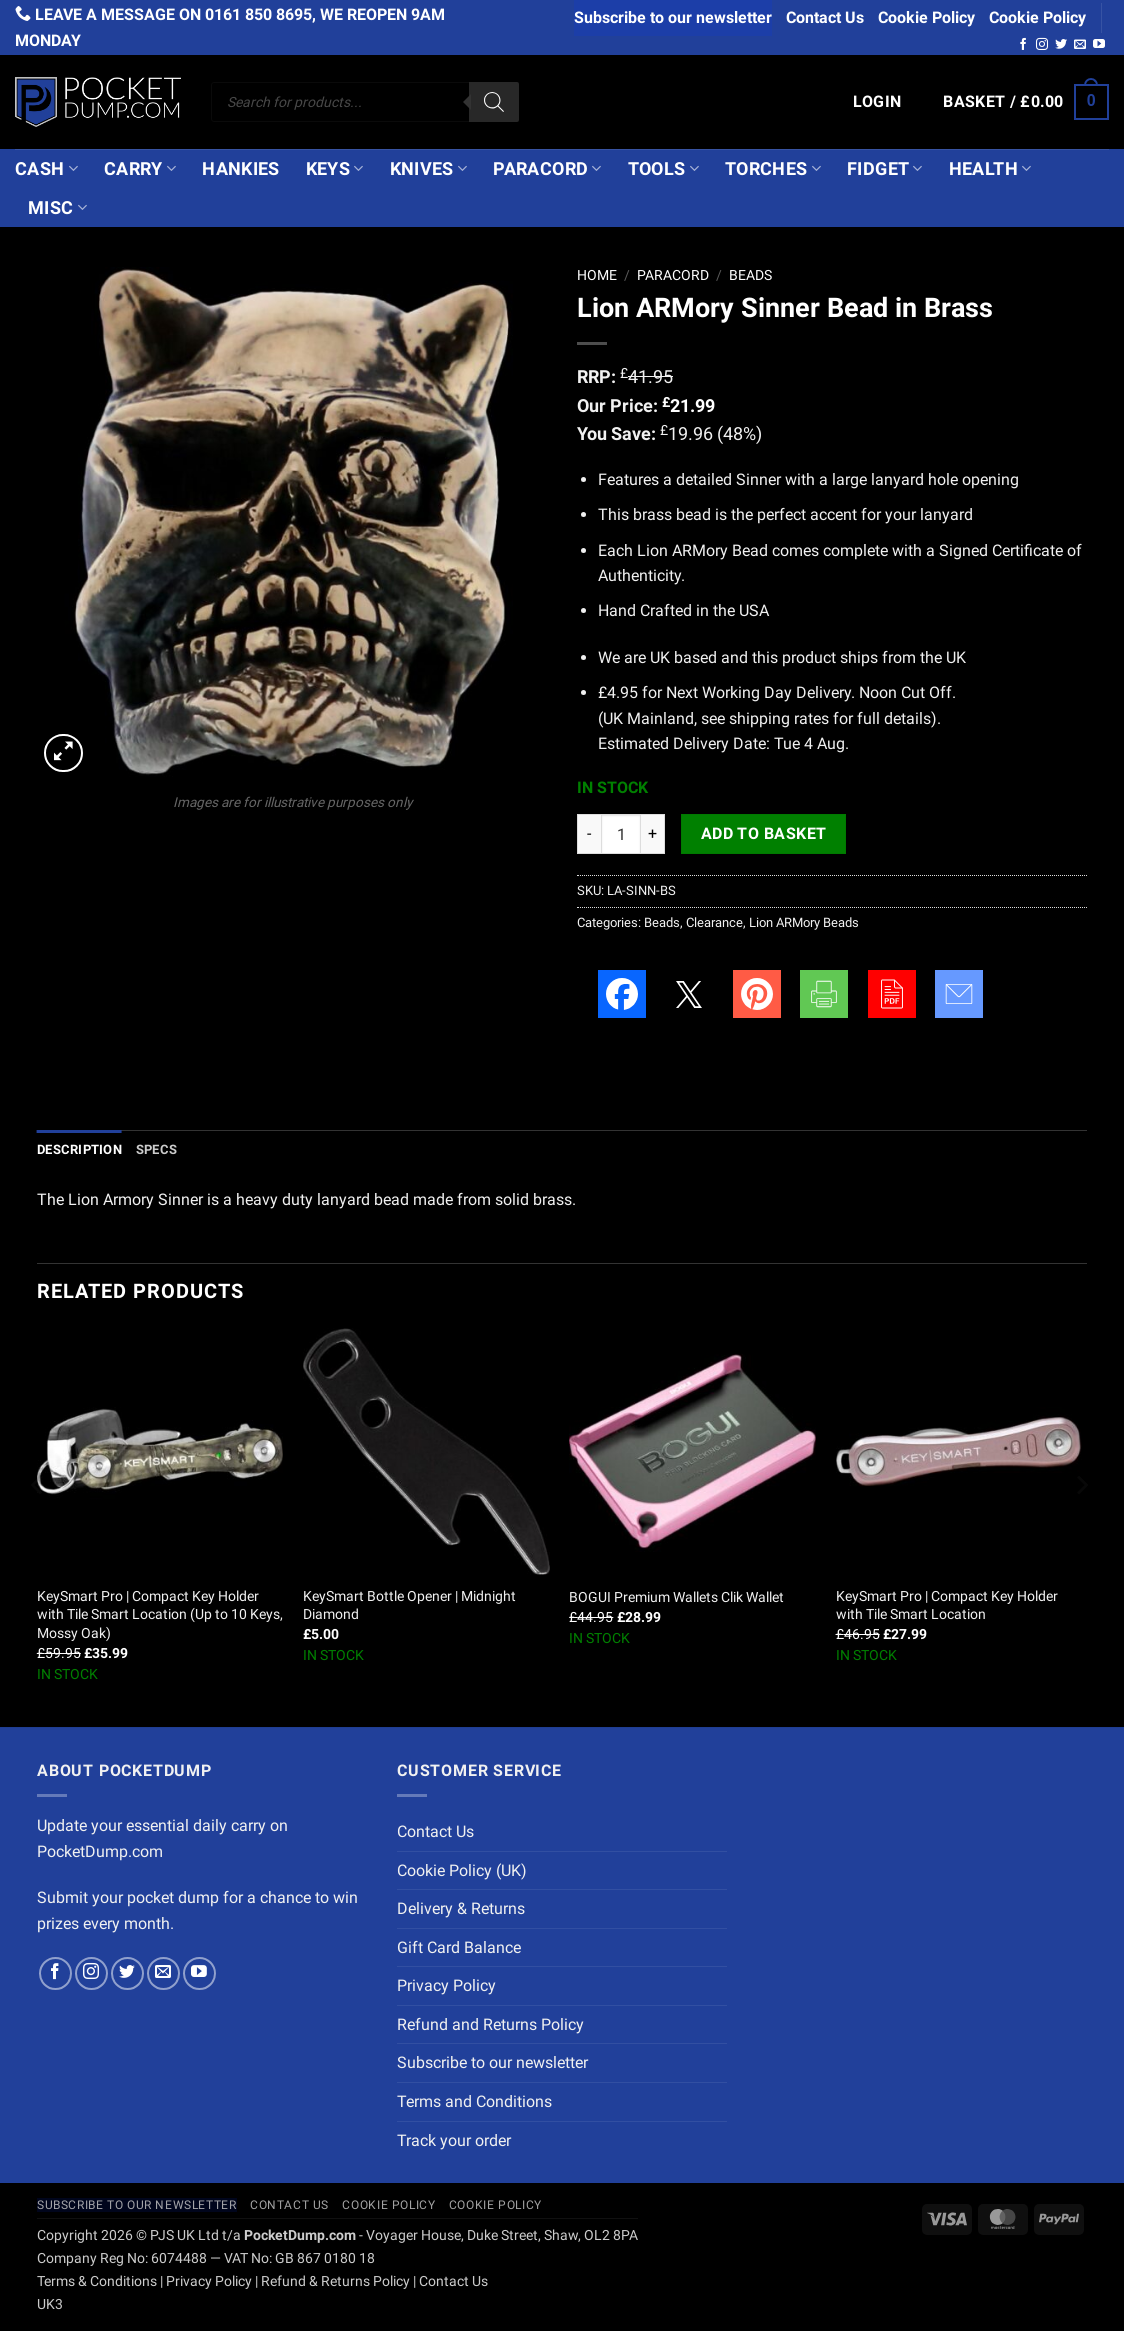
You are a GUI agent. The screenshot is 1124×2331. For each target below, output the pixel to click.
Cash (46, 169)
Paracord (547, 169)
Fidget (885, 169)
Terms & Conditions (97, 2281)
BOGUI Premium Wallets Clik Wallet (676, 1597)
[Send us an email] (1080, 45)
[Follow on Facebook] (1023, 45)
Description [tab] (79, 1149)
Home (597, 275)
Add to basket (764, 834)
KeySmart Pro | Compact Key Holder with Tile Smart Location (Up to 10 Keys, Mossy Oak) (160, 1615)
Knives (429, 169)
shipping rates (779, 718)
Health (990, 169)
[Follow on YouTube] (1099, 45)
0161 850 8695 (258, 14)
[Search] (494, 102)
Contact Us (825, 17)
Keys (335, 169)
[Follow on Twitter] (1061, 45)
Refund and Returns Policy (490, 2024)
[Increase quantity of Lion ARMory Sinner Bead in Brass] (653, 834)
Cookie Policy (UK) (462, 1870)
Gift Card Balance (459, 1947)
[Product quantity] (621, 834)
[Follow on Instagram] (1042, 45)
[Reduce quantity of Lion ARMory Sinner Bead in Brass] (589, 834)
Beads (750, 275)
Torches (773, 169)
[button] (877, 102)
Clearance (714, 922)
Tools (663, 169)
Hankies (240, 169)
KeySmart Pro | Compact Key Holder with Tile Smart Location (947, 1606)
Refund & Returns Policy (335, 2281)
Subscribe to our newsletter (673, 17)
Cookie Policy (926, 17)
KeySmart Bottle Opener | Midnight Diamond (409, 1606)
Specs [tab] (156, 1149)
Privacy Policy (446, 1985)
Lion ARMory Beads (804, 922)
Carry (140, 169)
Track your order (454, 2140)
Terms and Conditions (474, 2101)
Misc (57, 208)
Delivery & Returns (461, 1908)
